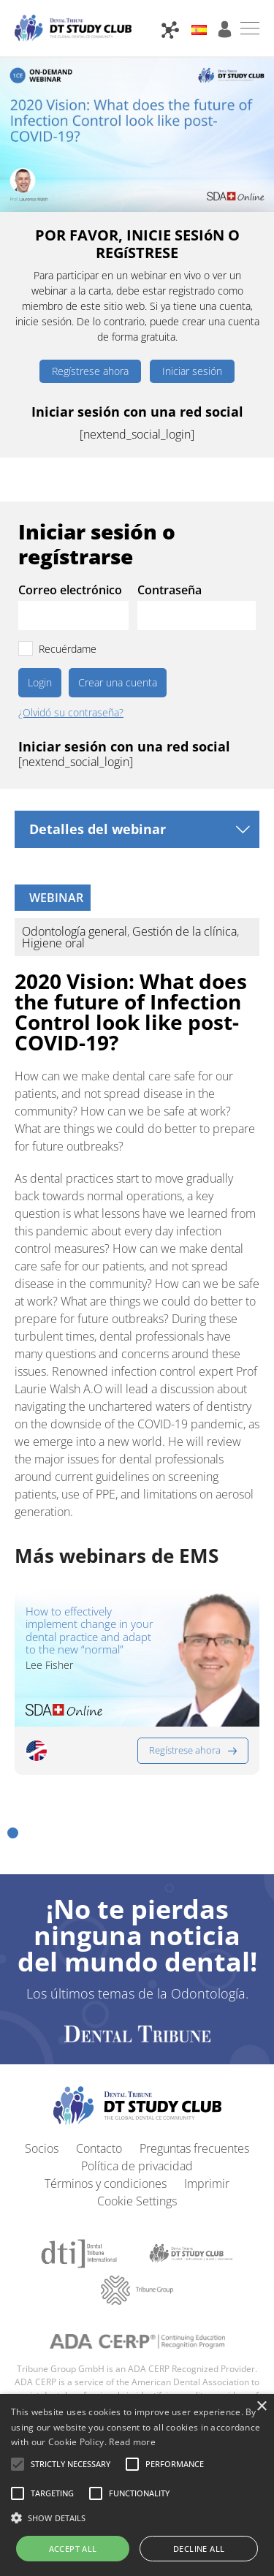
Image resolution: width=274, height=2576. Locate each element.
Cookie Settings (137, 2201)
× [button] (261, 2406)
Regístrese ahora (90, 371)
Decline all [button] (198, 2548)
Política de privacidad (137, 2166)
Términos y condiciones (106, 2183)
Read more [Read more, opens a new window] (132, 2442)
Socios (41, 2148)
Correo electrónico (70, 590)
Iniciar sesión (192, 371)
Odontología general (74, 931)
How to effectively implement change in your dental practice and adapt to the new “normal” (89, 1630)
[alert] (137, 2485)
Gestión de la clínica (184, 931)
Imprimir (206, 2183)
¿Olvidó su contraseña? (70, 713)
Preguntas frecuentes (194, 2148)
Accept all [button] (73, 2548)
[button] (12, 1832)
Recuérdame (67, 649)
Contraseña (169, 590)
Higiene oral (53, 943)
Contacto (99, 2148)
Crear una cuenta (117, 682)
